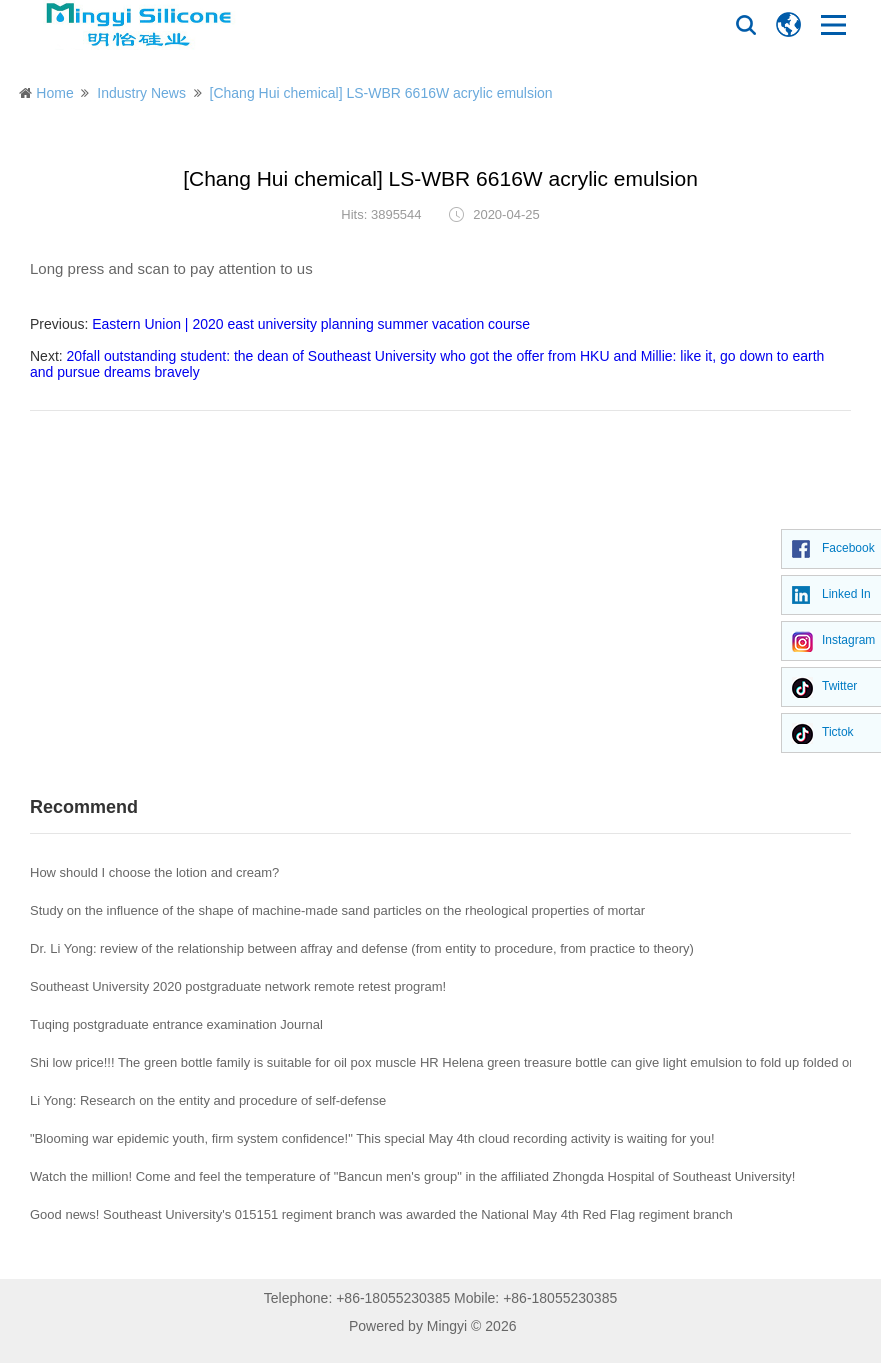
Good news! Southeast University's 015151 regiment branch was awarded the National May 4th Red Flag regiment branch (381, 1214)
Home (54, 93)
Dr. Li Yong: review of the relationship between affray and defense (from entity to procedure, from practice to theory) (362, 948)
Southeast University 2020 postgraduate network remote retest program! (238, 986)
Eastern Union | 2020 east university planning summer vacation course (311, 324)
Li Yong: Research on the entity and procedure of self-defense (208, 1100)
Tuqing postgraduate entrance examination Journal (176, 1024)
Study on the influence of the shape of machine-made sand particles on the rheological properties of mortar (337, 910)
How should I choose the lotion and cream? (154, 872)
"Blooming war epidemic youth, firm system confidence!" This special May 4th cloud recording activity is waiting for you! (372, 1138)
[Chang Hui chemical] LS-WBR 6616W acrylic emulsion (381, 93)
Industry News (141, 93)
